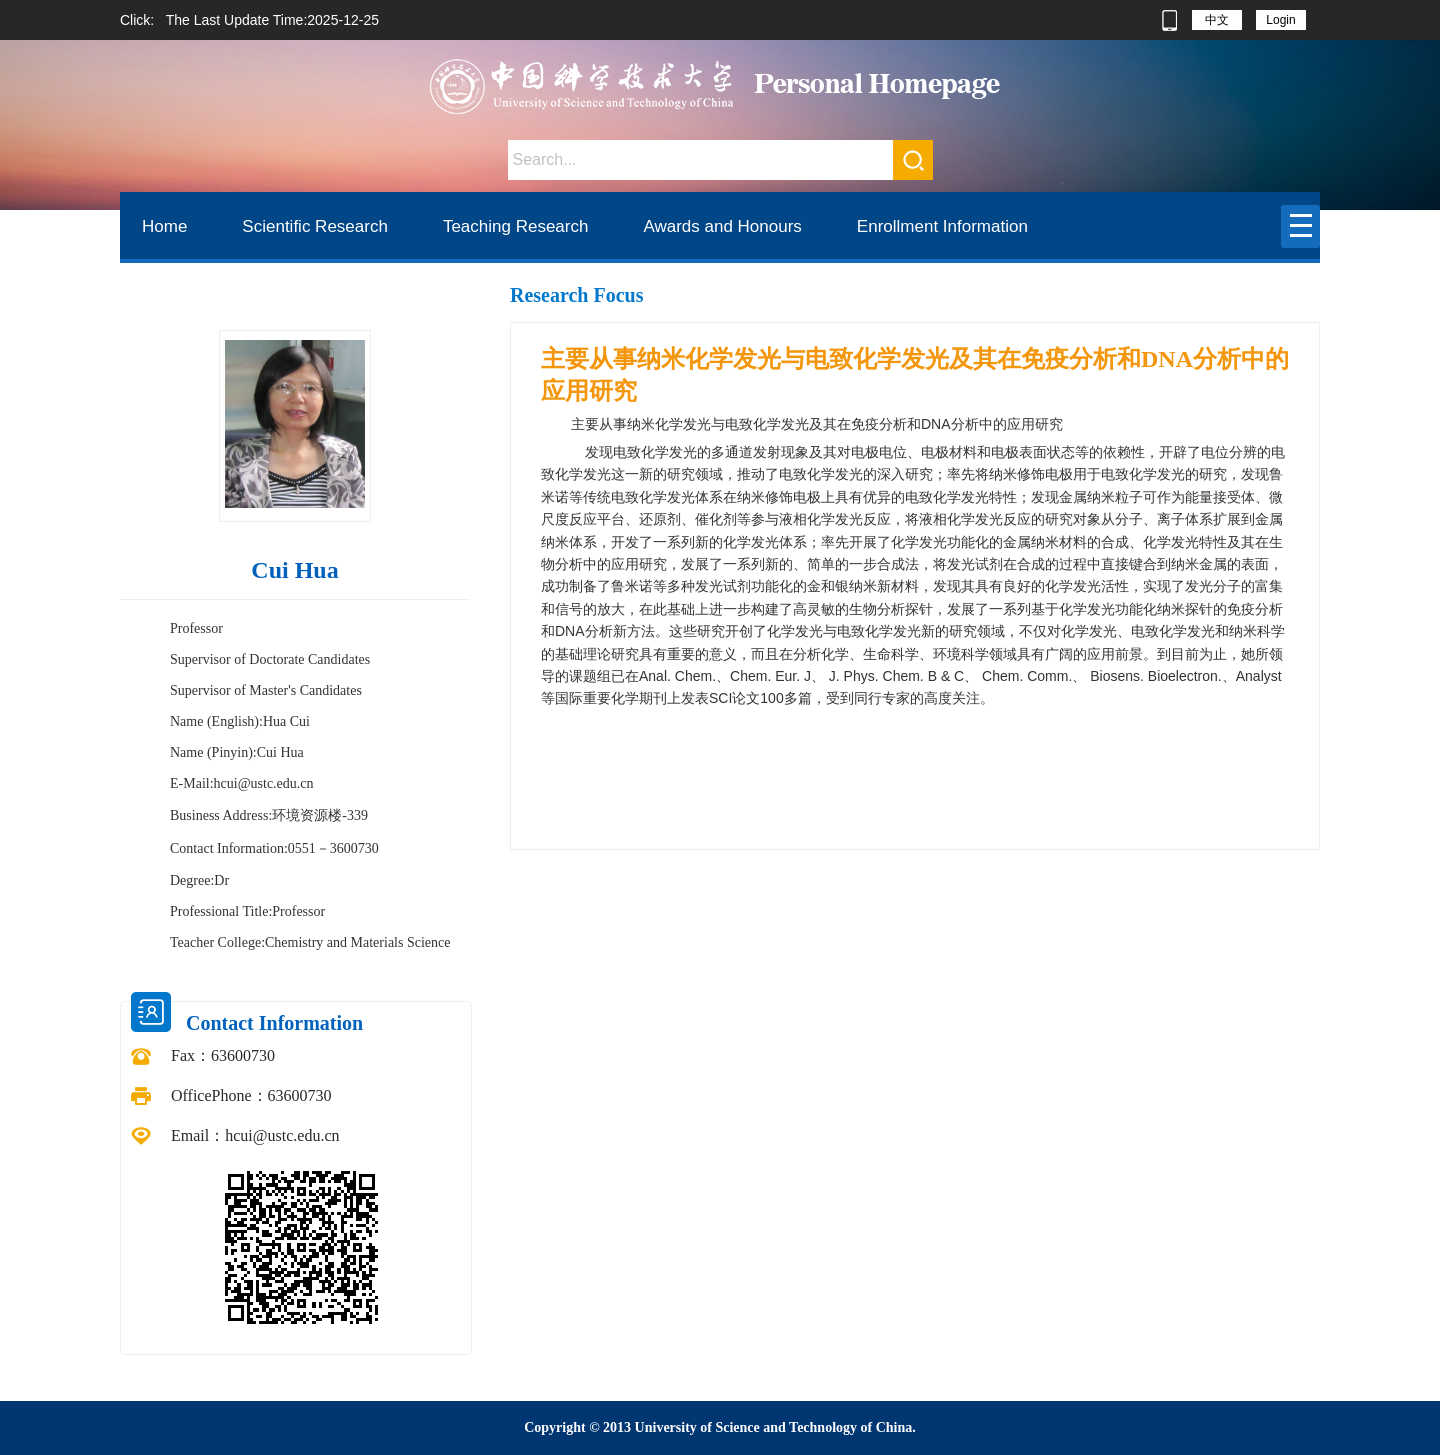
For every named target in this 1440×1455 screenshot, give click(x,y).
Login (1280, 20)
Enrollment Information (942, 226)
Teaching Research (516, 226)
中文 (1217, 20)
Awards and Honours (722, 226)
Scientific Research (315, 226)
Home (164, 226)
